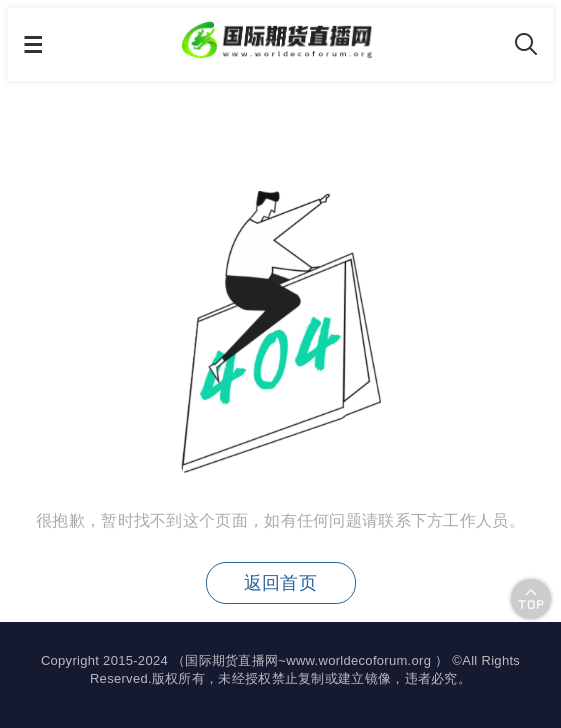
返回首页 (280, 583)
